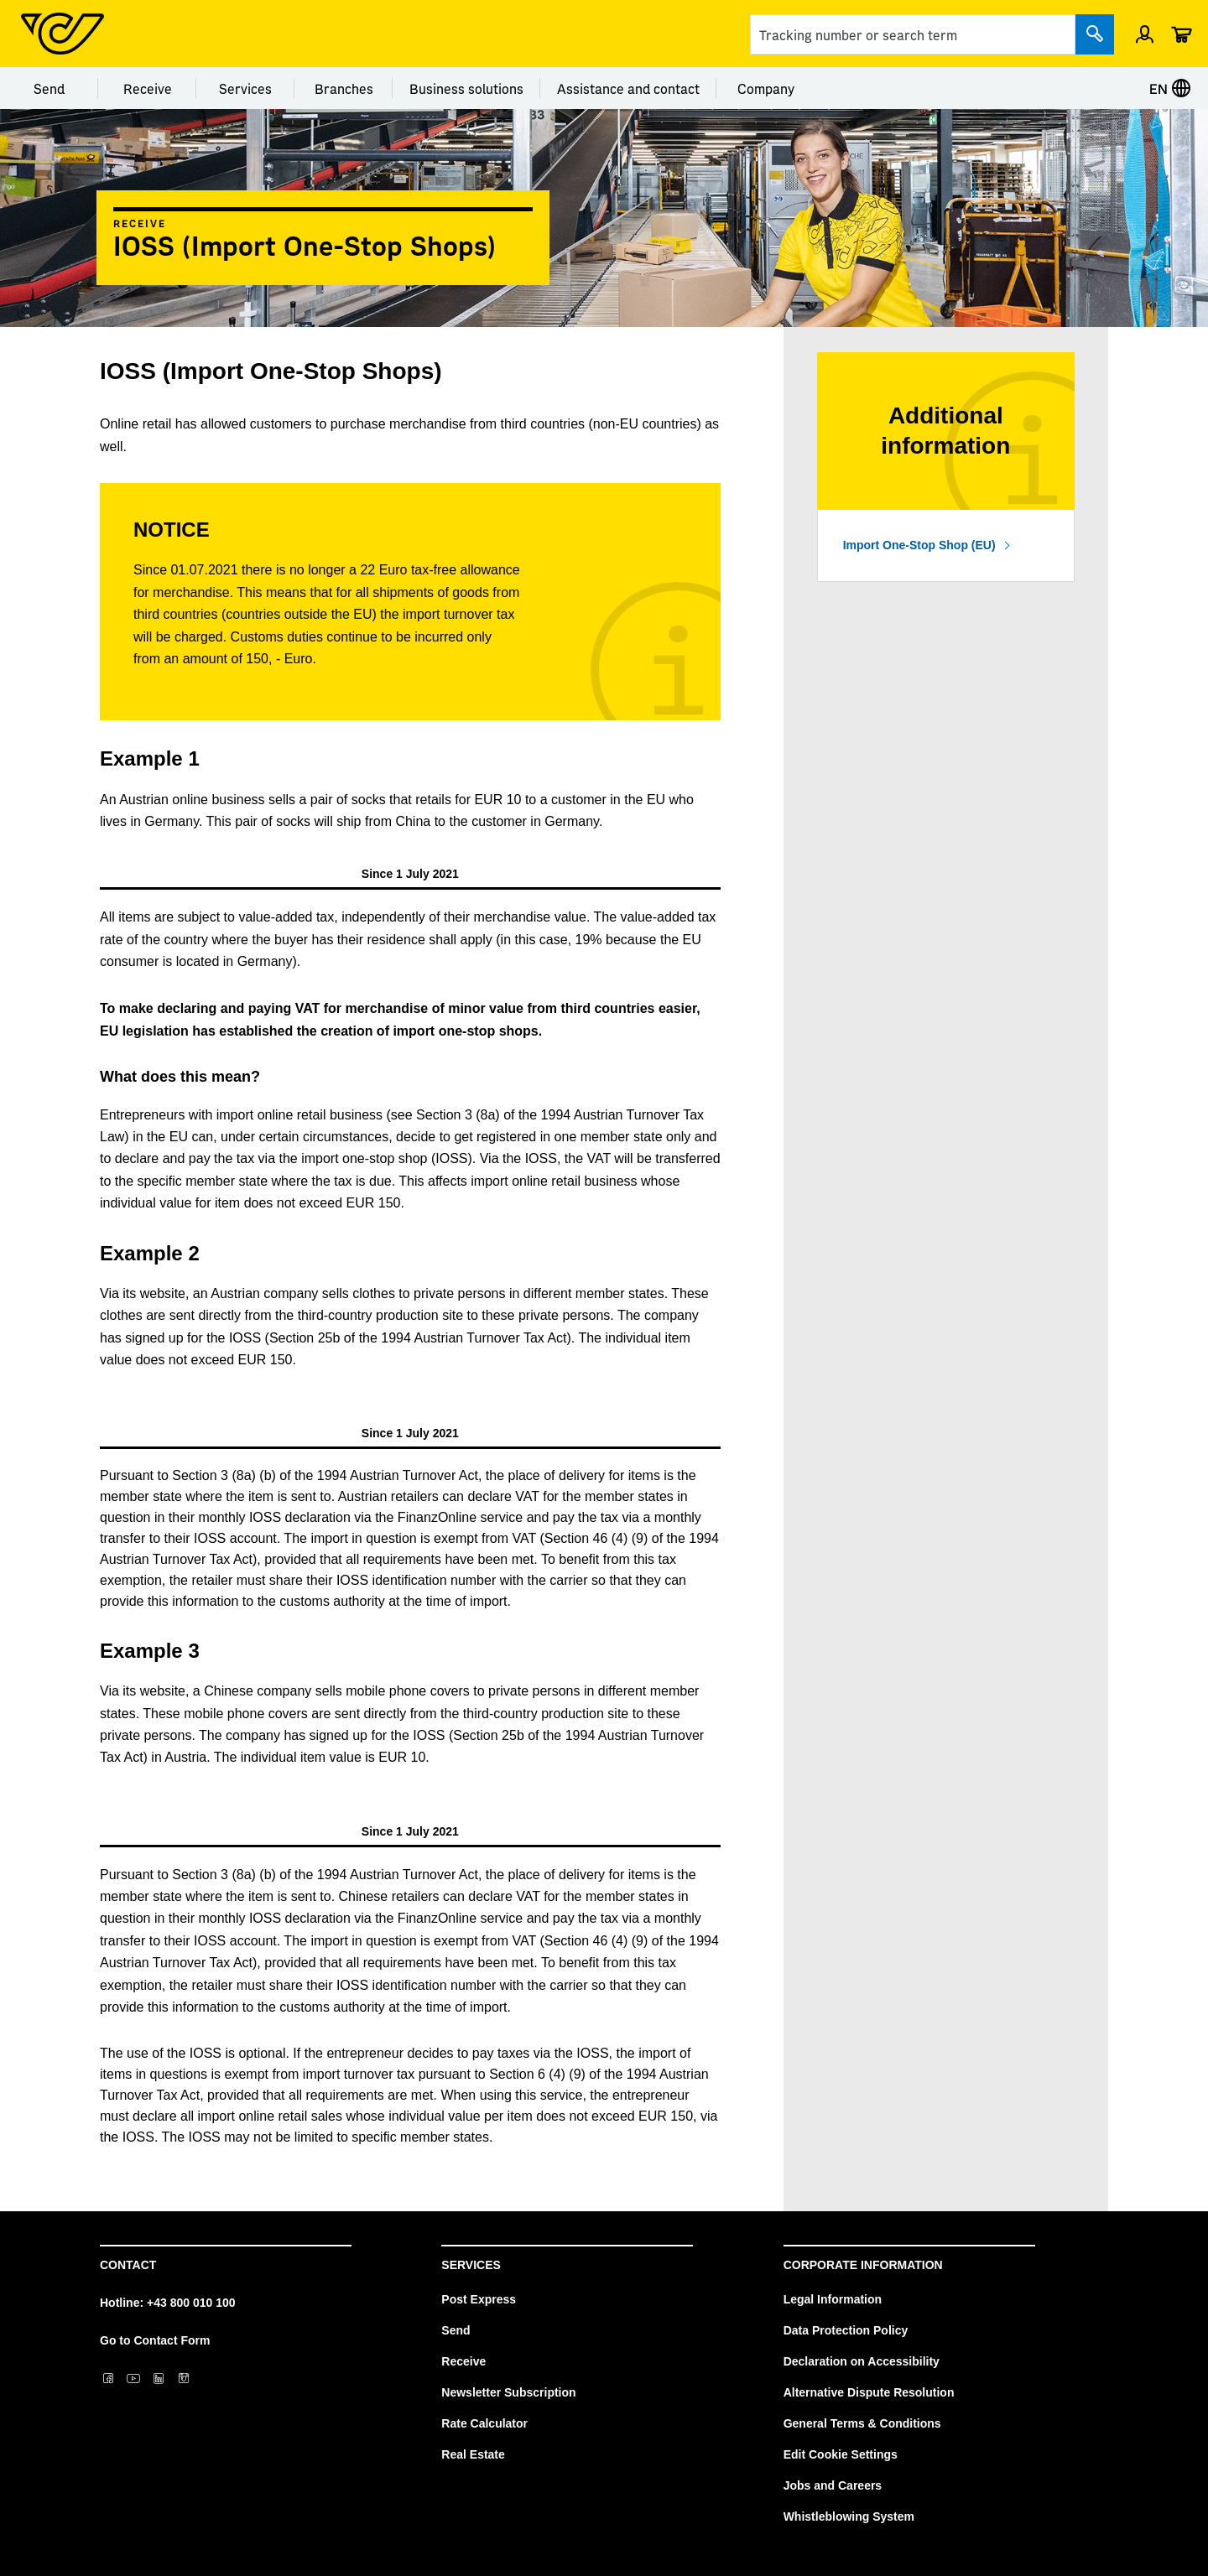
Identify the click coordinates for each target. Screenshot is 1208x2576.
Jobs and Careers (833, 2485)
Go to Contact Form (155, 2340)
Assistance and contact (628, 88)
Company (765, 88)
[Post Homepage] (62, 33)
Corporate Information (863, 2265)
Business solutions (466, 88)
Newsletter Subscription (508, 2392)
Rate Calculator (484, 2423)
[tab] (410, 874)
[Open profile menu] (1144, 33)
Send (49, 88)
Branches (344, 88)
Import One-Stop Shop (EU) (919, 545)
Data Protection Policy (846, 2330)
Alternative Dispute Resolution (869, 2392)
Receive (147, 88)
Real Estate (472, 2454)
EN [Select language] (1170, 88)
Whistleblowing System (849, 2516)
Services (245, 88)
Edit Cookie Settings (841, 2454)
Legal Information (833, 2299)
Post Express (478, 2299)
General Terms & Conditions (862, 2423)
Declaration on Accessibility (862, 2361)
